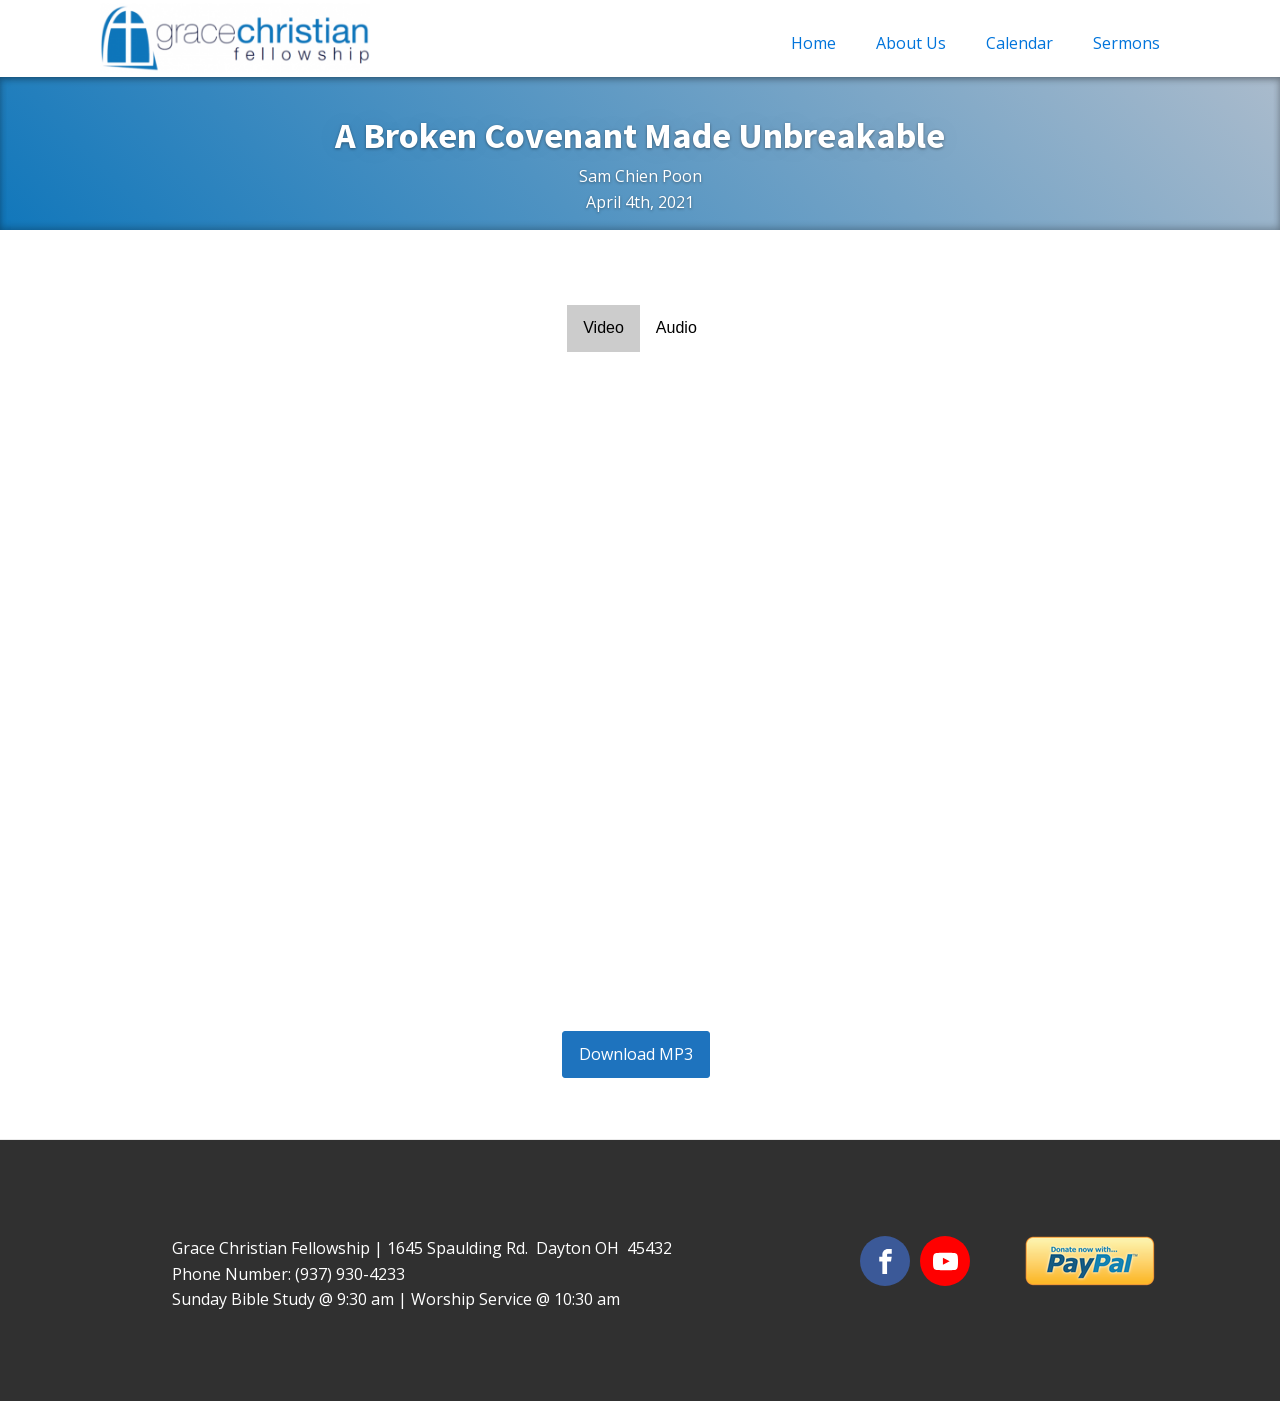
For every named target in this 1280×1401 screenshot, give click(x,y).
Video (603, 327)
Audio (676, 327)
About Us (911, 43)
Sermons (1126, 43)
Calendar (1019, 43)
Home (813, 43)
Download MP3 (636, 1054)
